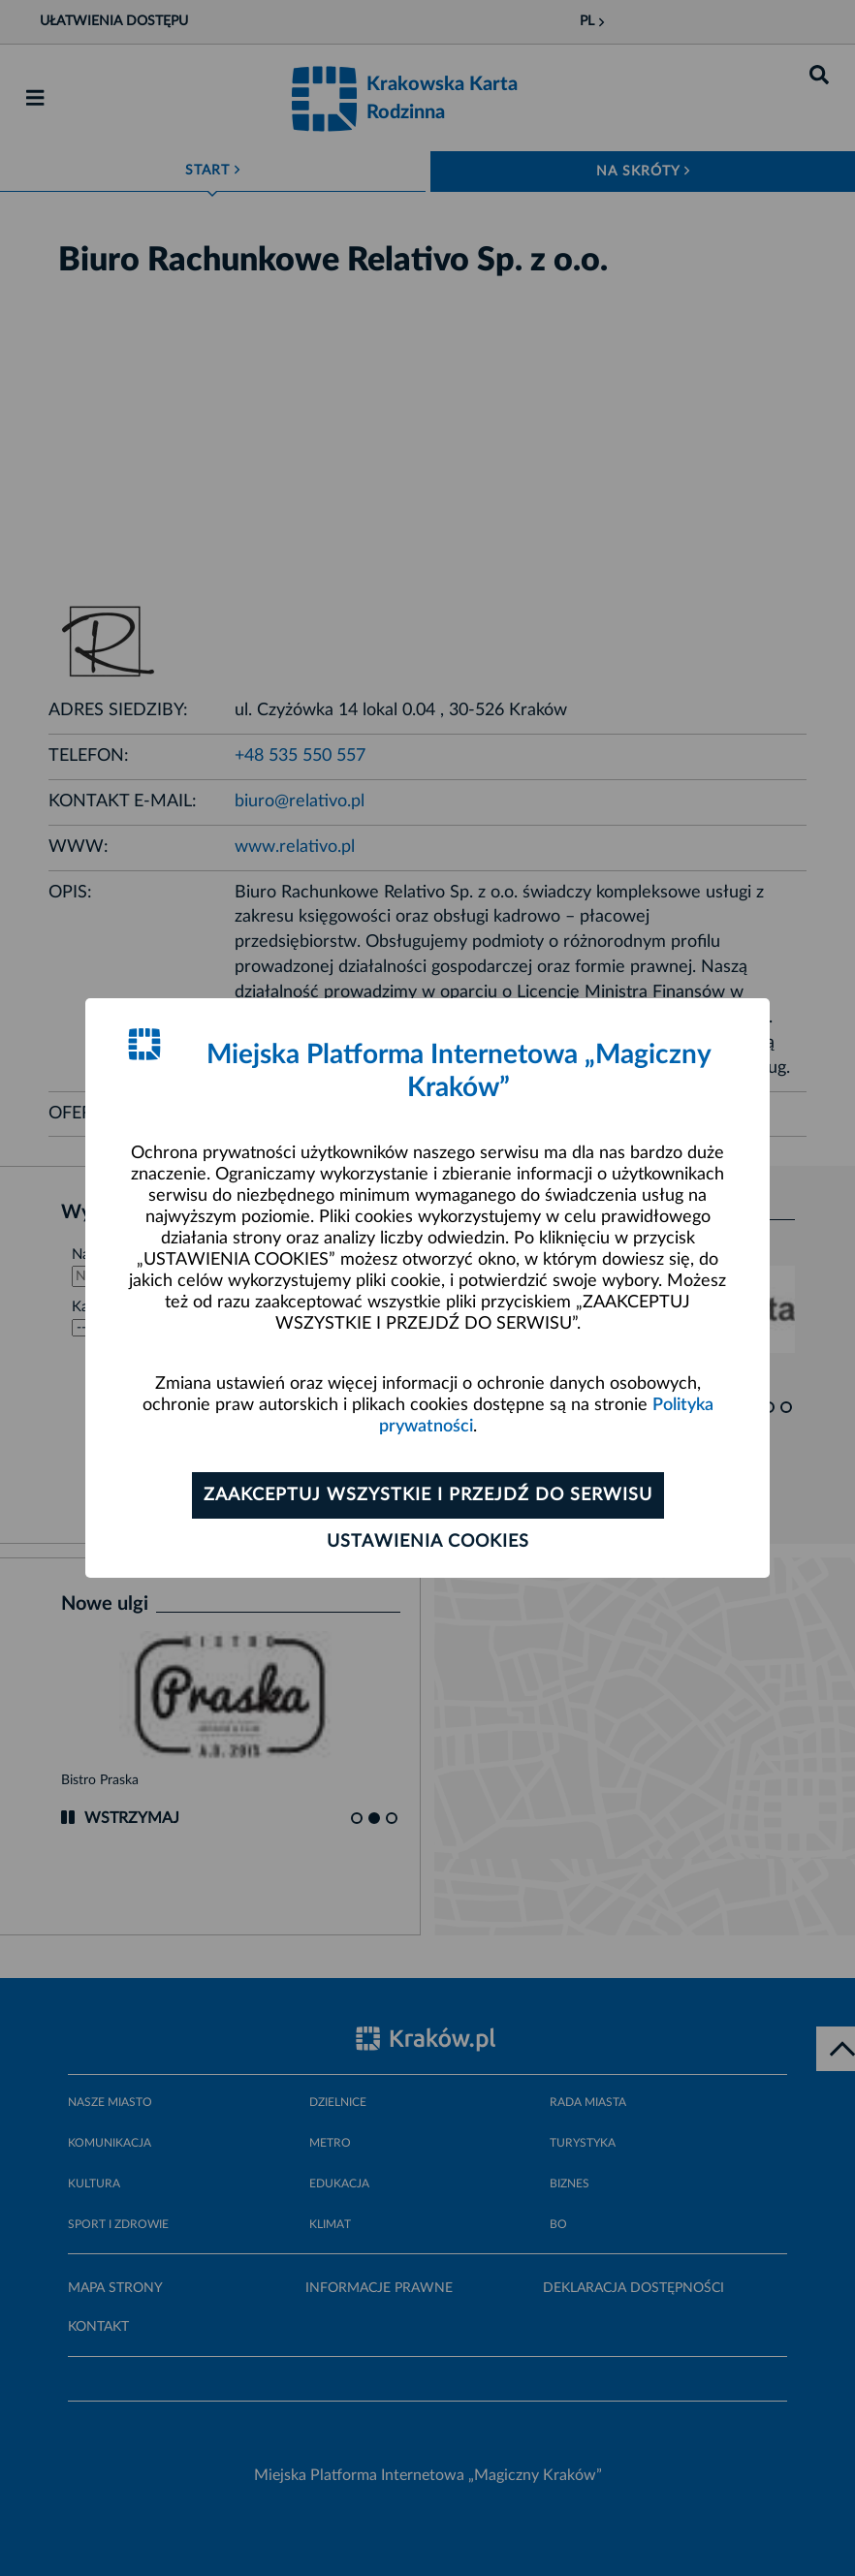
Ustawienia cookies (428, 1542)
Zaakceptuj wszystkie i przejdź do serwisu (428, 1495)
